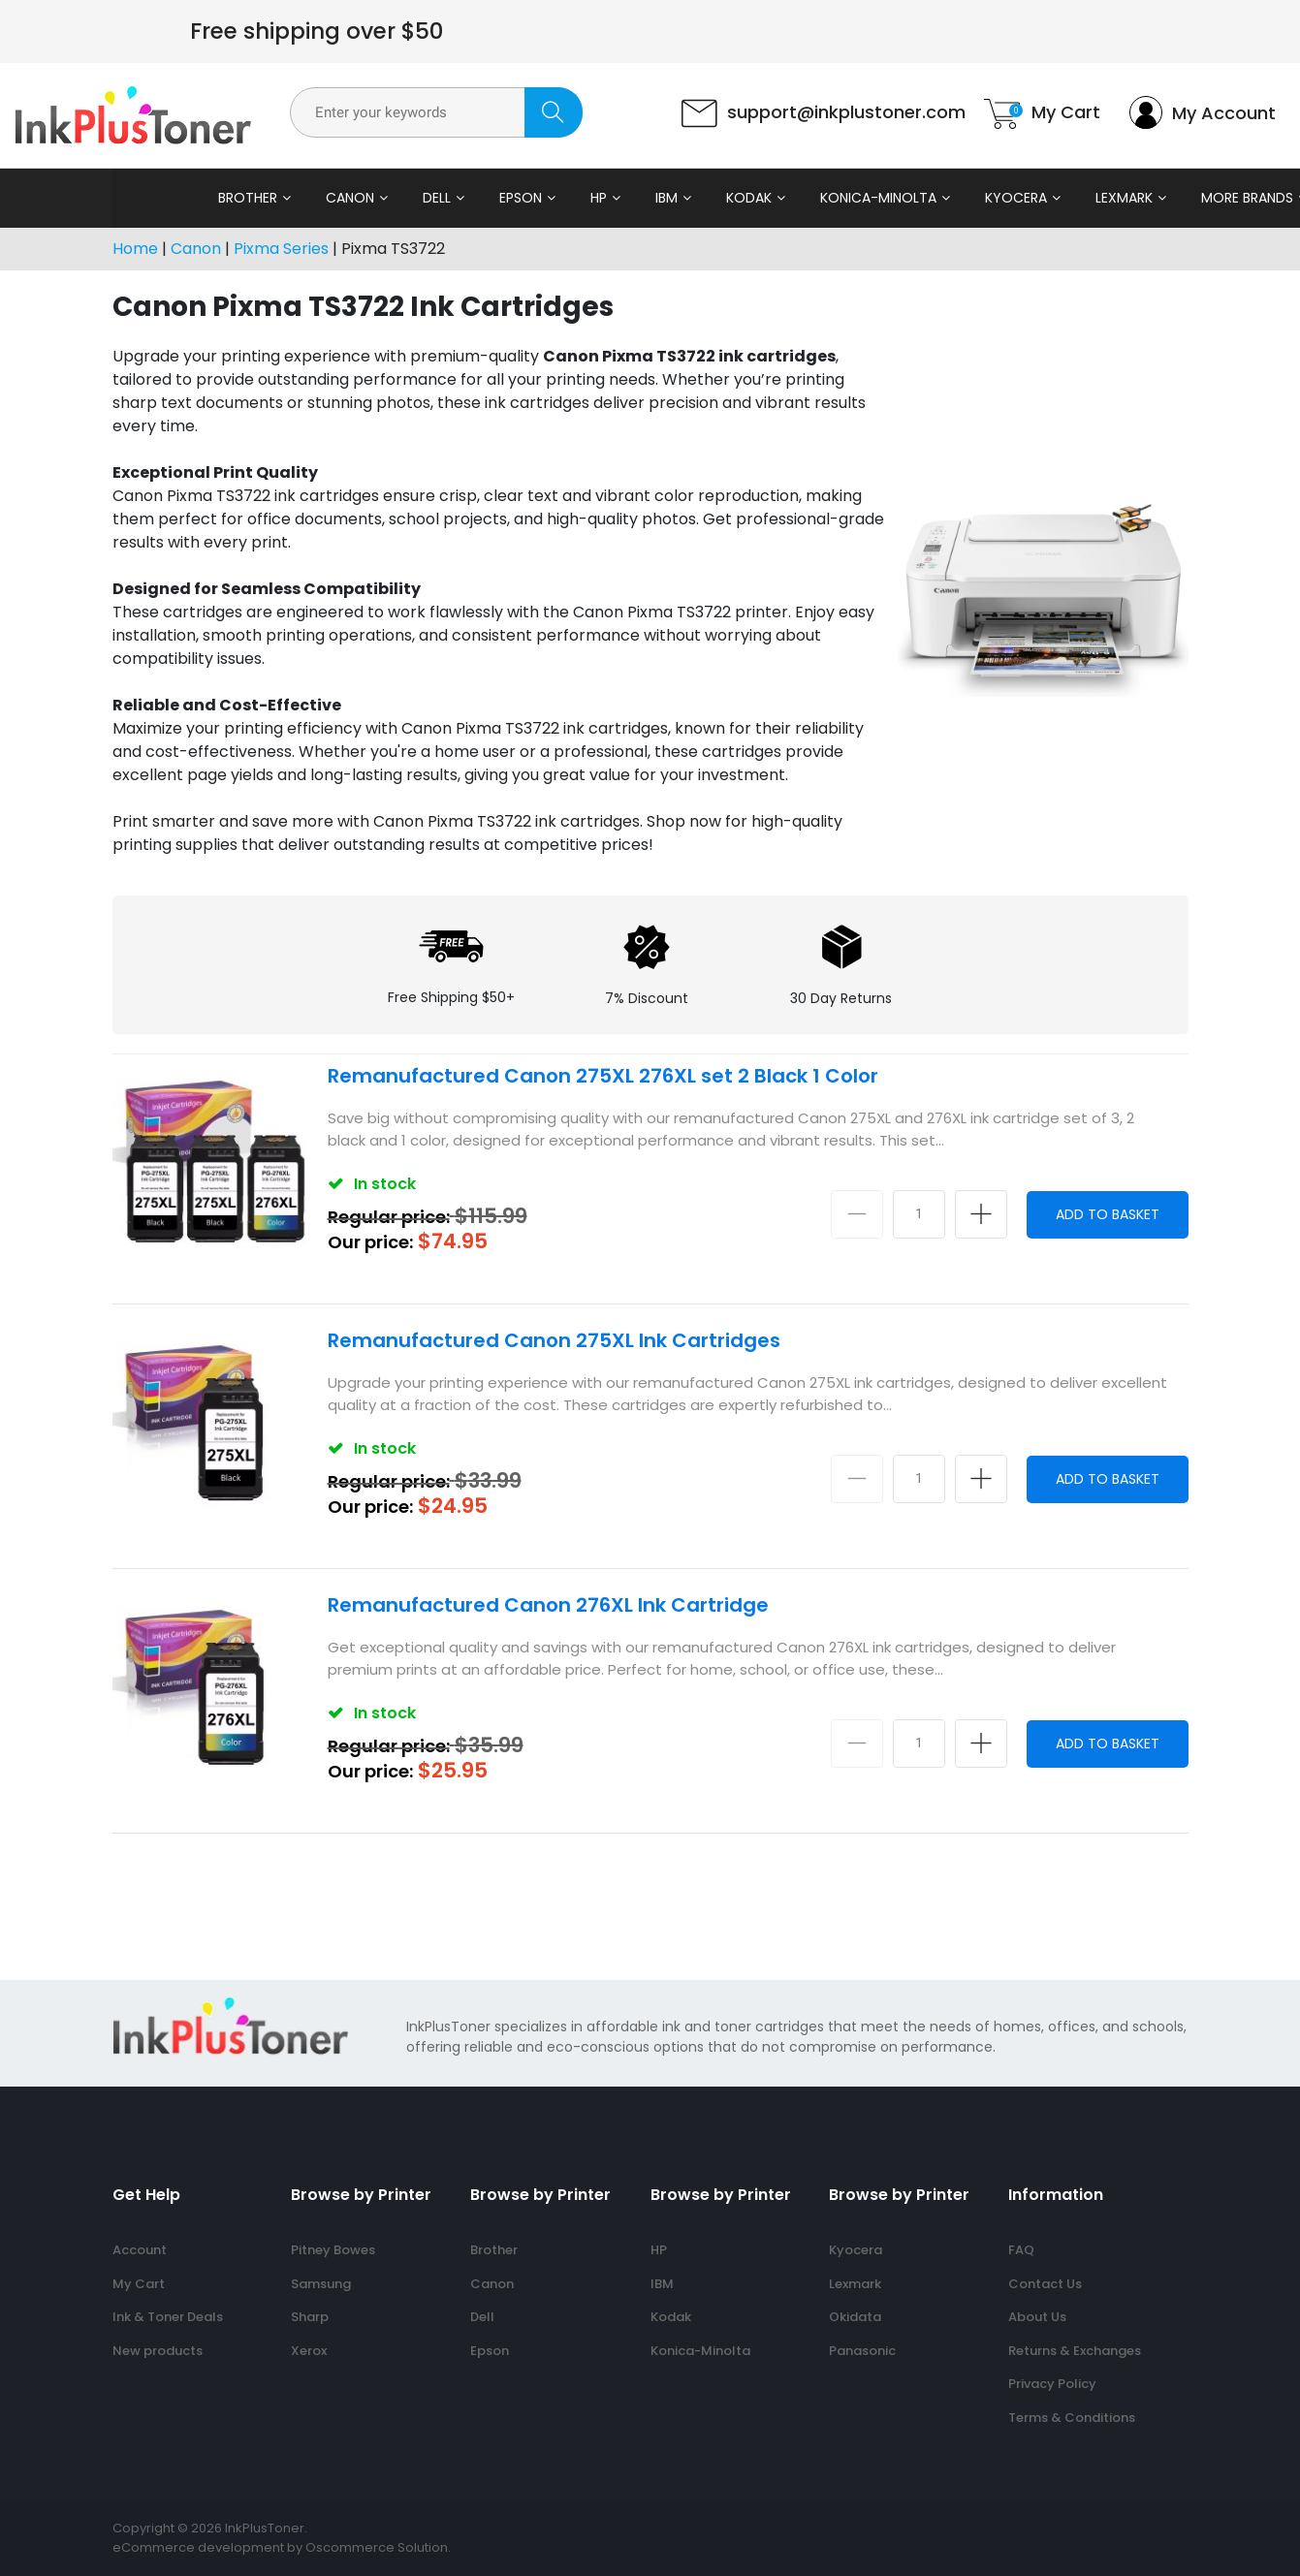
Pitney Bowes (333, 2250)
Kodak (660, 197)
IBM (578, 197)
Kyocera (928, 197)
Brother (159, 197)
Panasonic (862, 2350)
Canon (262, 197)
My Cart (138, 2284)
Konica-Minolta (790, 197)
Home (135, 248)
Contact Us (1045, 2284)
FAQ (1021, 2250)
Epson (432, 197)
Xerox (309, 2350)
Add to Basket (1107, 1214)
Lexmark (1035, 197)
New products (157, 2350)
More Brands (1159, 197)
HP (510, 197)
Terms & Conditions (1071, 2417)
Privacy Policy (1052, 2383)
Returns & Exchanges (1074, 2350)
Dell (348, 197)
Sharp (310, 2317)
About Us (1037, 2317)
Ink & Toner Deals (167, 2317)
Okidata (855, 2317)
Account (139, 2250)
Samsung (321, 2284)
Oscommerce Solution (376, 2547)
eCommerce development (198, 2547)
